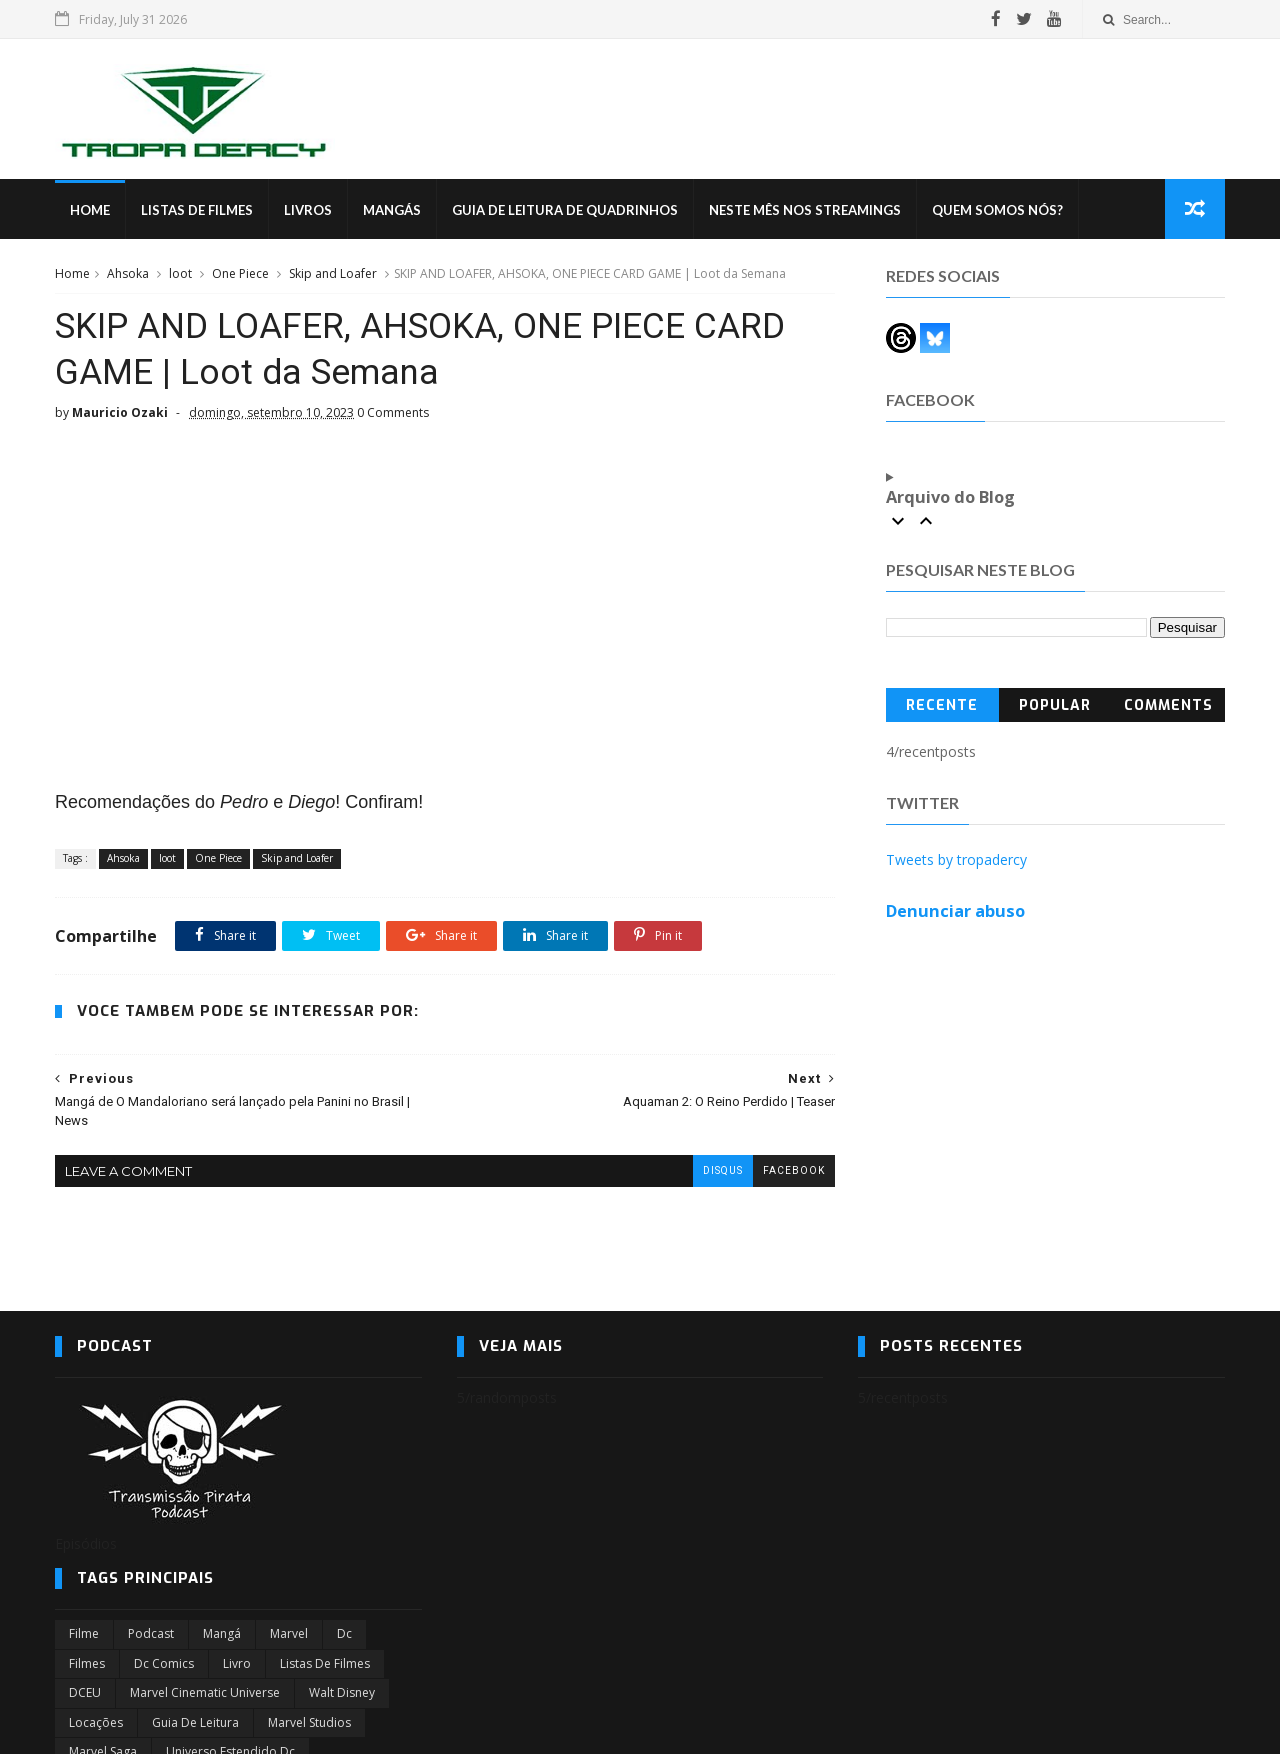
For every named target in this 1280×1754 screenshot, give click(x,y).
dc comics (164, 1663)
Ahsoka (128, 273)
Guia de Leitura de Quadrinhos (565, 210)
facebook (794, 1170)
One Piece (240, 273)
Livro (237, 1663)
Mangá (222, 1633)
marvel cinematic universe (205, 1692)
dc (344, 1633)
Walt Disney (342, 1692)
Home (90, 210)
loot (180, 273)
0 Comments (393, 412)
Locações (96, 1722)
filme (84, 1633)
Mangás (392, 210)
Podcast (151, 1633)
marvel (289, 1633)
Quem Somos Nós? (997, 210)
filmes (87, 1663)
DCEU (85, 1692)
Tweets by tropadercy (956, 859)
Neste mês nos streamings (805, 210)
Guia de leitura (195, 1722)
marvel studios (309, 1722)
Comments (1168, 705)
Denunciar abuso (955, 911)
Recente (942, 705)
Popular (1055, 705)
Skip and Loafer (333, 273)
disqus (723, 1170)
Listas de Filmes (197, 210)
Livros (308, 210)
